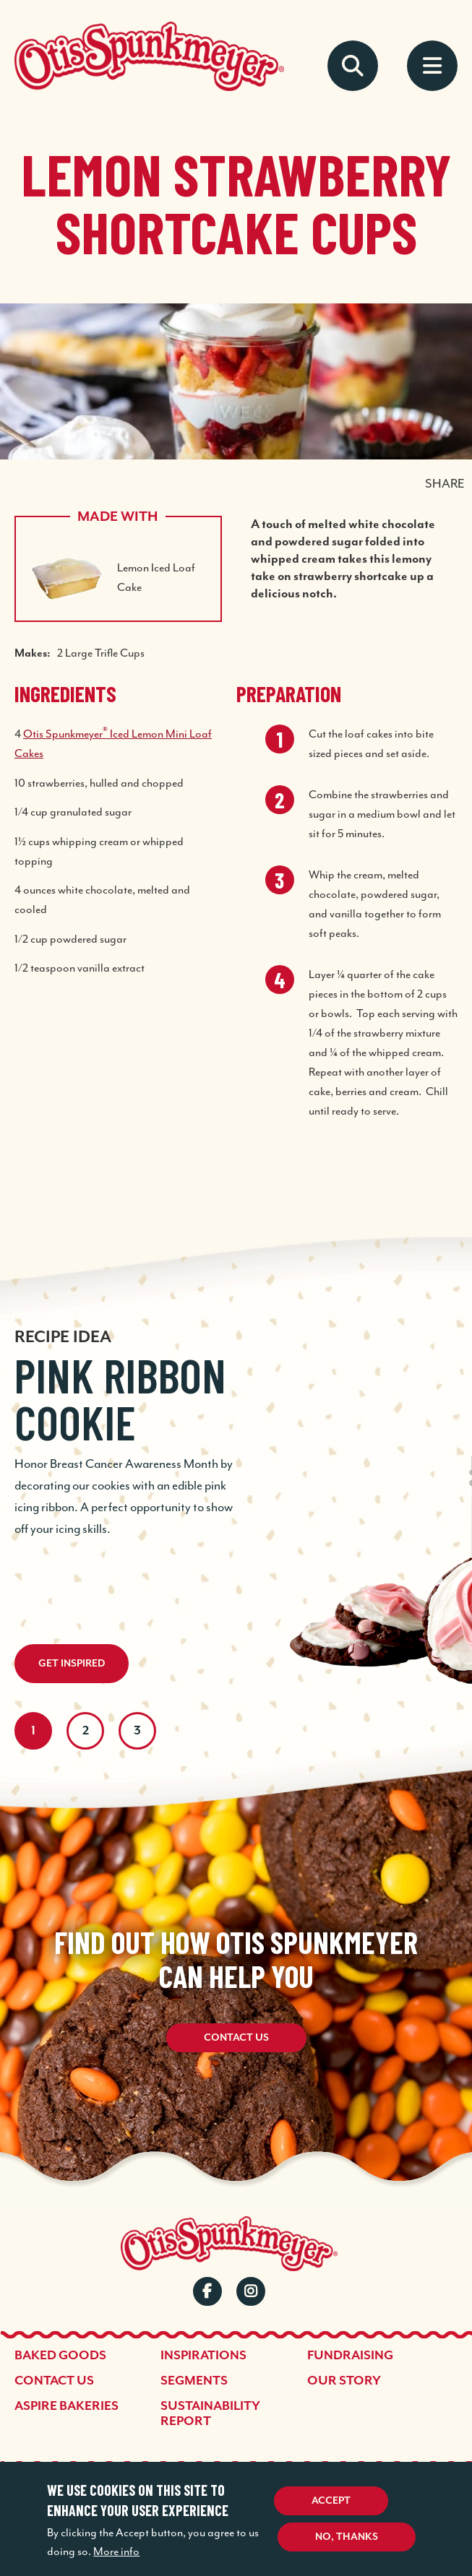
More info (116, 2551)
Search (352, 65)
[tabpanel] (236, 1428)
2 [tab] (85, 1731)
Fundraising (350, 2355)
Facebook (207, 2291)
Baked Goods (60, 2355)
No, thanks (346, 2537)
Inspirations (203, 2355)
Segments (194, 2381)
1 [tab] (33, 1731)
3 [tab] (137, 1731)
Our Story (344, 2381)
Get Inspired (71, 1663)
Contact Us (236, 2038)
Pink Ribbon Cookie (120, 1398)
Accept (331, 2501)
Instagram (250, 2291)
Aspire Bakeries (66, 2406)
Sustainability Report (210, 2414)
